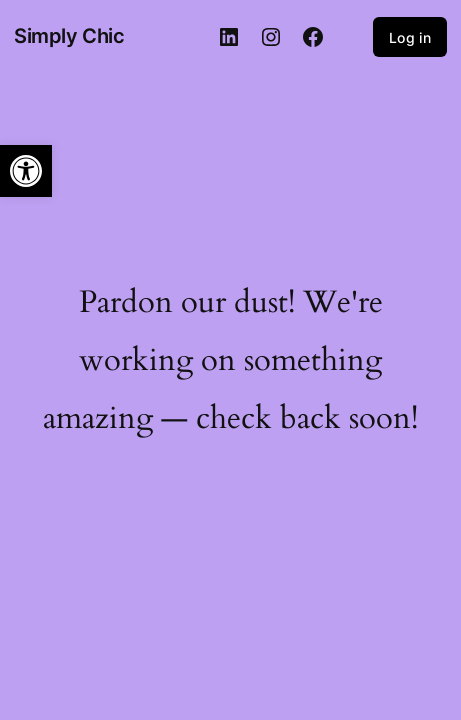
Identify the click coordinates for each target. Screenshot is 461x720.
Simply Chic (69, 36)
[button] (26, 171)
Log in (410, 37)
